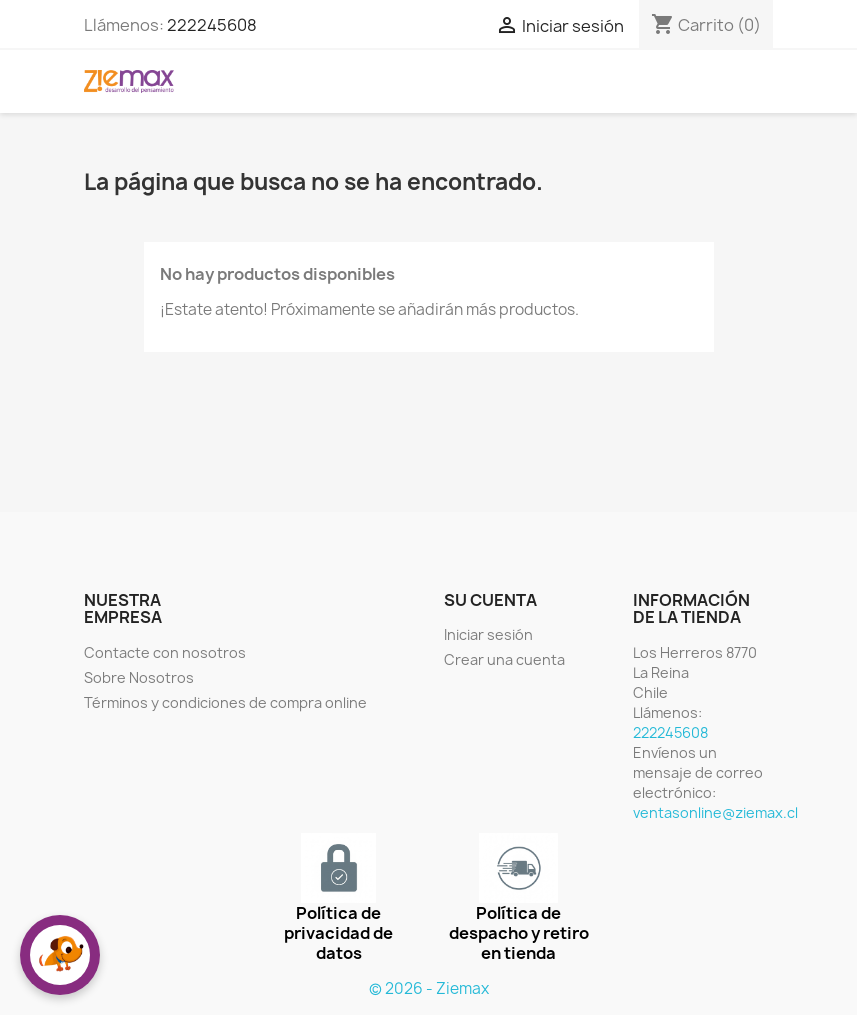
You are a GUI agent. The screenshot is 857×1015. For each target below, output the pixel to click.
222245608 (212, 25)
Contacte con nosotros (165, 652)
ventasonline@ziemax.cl (715, 812)
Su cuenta (490, 600)
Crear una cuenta (504, 659)
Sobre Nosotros (139, 677)
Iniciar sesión (488, 634)
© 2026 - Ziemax (429, 988)
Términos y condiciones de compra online (225, 702)
